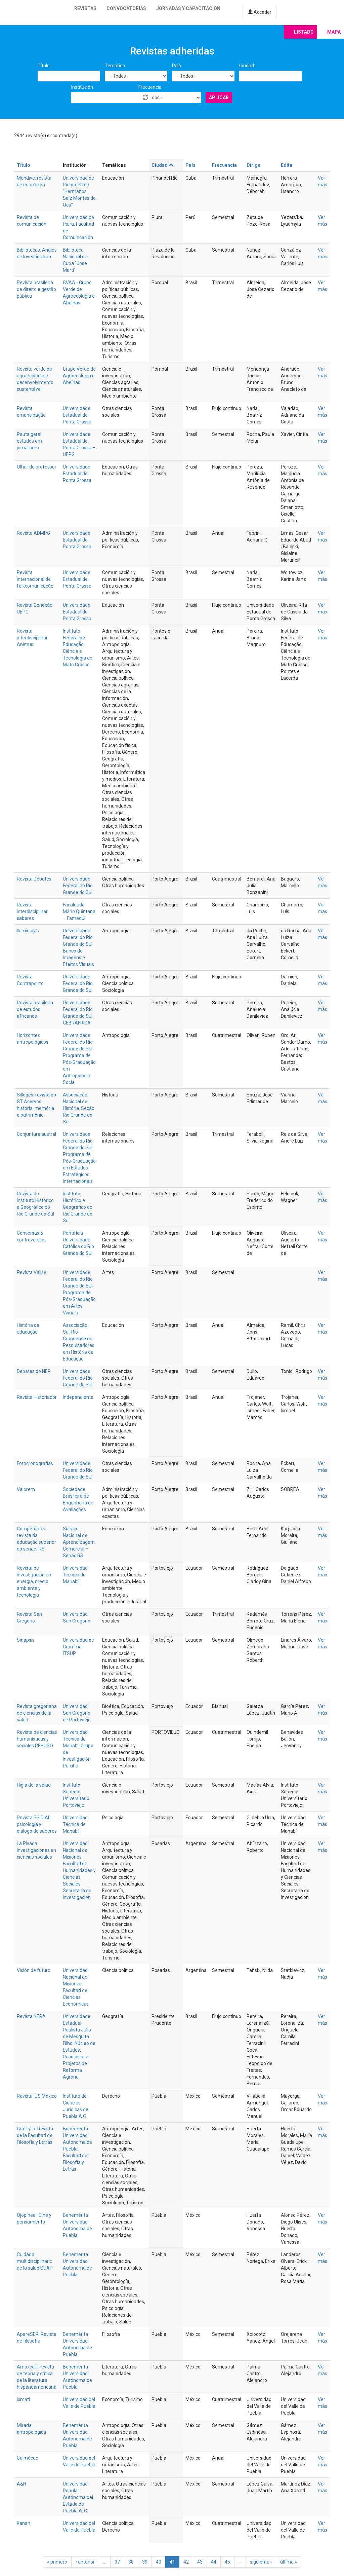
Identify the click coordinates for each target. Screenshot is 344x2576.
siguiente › (261, 2562)
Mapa (334, 32)
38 (131, 2562)
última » (288, 2562)
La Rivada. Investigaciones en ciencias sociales (36, 1850)
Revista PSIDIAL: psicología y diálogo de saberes (37, 1824)
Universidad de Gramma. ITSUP (78, 1646)
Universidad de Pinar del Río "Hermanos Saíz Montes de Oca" (79, 191)
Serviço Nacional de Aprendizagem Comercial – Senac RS (79, 1542)
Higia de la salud (34, 1785)
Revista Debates (34, 879)
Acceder (259, 12)
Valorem (26, 1489)
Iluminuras (28, 930)
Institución (82, 87)
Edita (286, 165)
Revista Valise (31, 1272)
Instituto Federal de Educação (74, 637)
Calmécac (27, 2458)
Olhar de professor (36, 467)
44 (213, 2562)
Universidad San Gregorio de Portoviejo (77, 1713)
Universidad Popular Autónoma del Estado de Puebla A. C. (78, 2497)
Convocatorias (126, 8)
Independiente (78, 1397)
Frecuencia (150, 87)
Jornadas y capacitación (188, 8)
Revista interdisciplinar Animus (32, 637)
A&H (21, 2484)
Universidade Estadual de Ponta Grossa (77, 415)
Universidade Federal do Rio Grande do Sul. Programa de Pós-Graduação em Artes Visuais (79, 1292)
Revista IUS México (37, 2096)
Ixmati (23, 2399)
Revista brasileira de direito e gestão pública (36, 289)
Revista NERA (31, 2016)
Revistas (85, 8)
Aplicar (219, 97)
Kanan (23, 2523)
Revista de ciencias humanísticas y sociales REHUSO (37, 1738)
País (176, 65)
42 (186, 2562)
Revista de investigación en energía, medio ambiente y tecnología (34, 1581)
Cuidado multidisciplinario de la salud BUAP (35, 2261)
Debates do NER (34, 1371)
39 (144, 2562)
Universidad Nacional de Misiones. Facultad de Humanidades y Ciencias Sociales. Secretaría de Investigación (79, 1870)
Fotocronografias (35, 1463)
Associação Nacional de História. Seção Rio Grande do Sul (78, 1108)
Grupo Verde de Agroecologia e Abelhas (79, 375)
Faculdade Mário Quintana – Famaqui (79, 911)
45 (227, 2562)
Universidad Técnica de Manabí (75, 1574)
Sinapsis (26, 1640)
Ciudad (246, 65)
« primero (57, 2562)
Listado (304, 32)
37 (117, 2562)
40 (158, 2562)
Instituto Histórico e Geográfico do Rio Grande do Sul (77, 1207)
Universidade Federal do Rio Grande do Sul (78, 885)
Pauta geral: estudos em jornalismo (29, 441)
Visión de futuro (33, 1970)
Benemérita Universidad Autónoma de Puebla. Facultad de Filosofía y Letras (77, 2149)
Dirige (253, 165)
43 (200, 2562)
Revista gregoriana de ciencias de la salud (37, 1713)
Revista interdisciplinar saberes (32, 911)
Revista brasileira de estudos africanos (35, 1009)
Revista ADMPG (33, 533)
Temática (115, 65)
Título (44, 65)
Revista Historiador (37, 1397)
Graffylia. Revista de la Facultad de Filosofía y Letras (35, 2135)
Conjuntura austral (36, 1134)
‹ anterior (85, 2562)
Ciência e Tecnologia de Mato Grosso (77, 657)
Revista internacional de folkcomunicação (35, 579)
